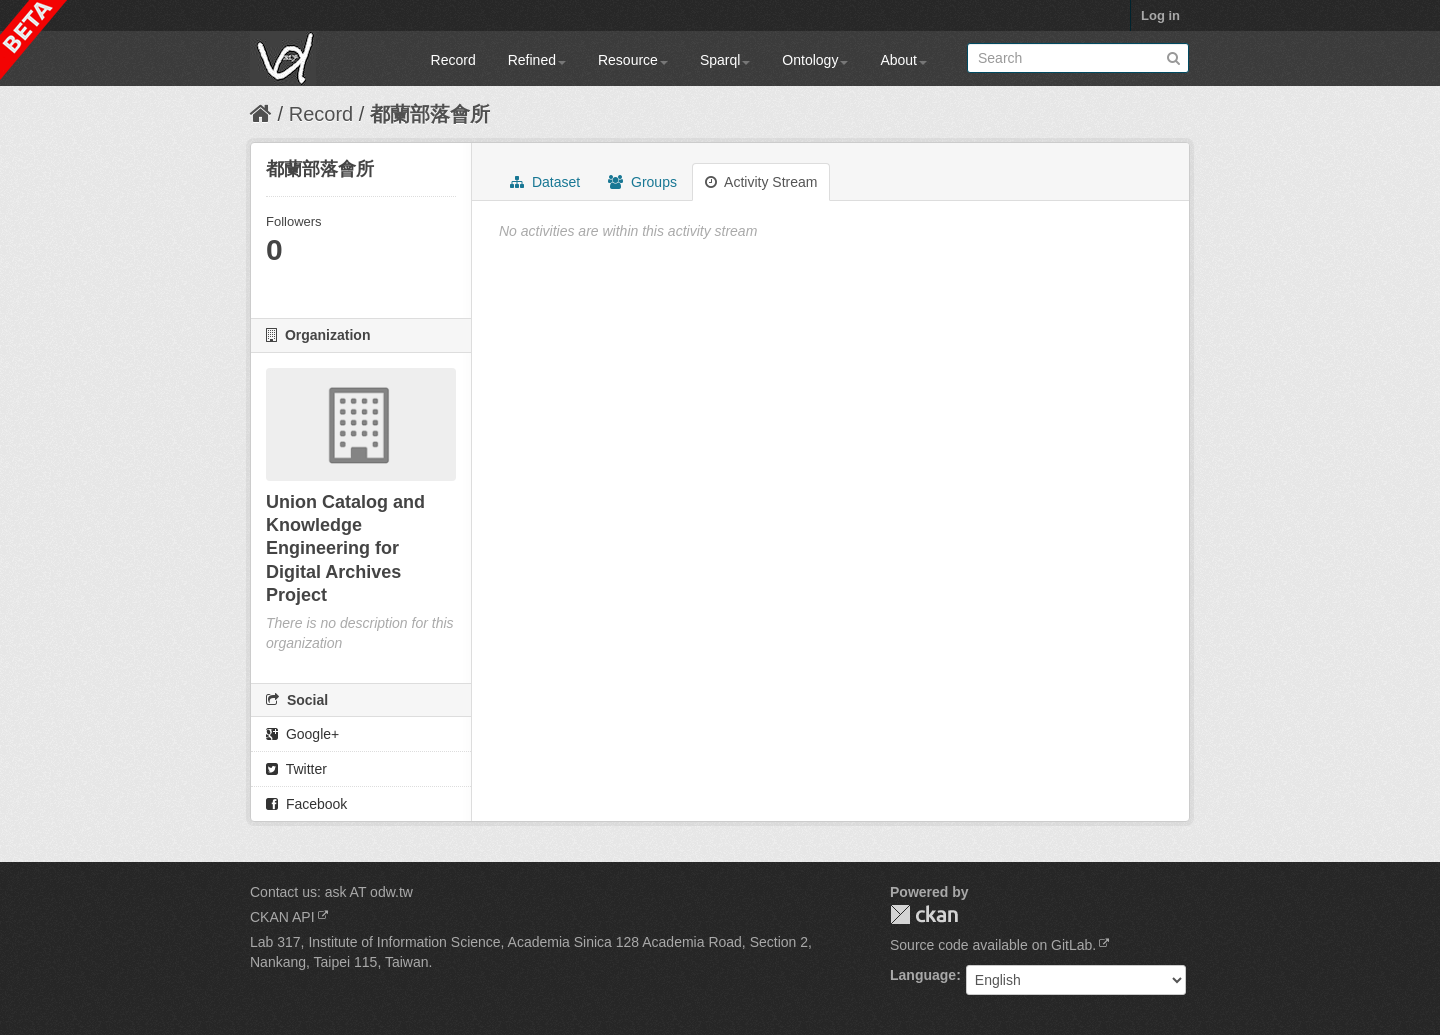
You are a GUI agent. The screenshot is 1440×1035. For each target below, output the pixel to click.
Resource (633, 60)
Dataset (545, 182)
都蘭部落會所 (430, 114)
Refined (537, 60)
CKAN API (282, 917)
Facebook (306, 804)
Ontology (815, 60)
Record (453, 60)
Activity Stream (761, 182)
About (903, 60)
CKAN (924, 914)
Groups (642, 182)
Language (923, 975)
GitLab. (1073, 945)
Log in (1160, 15)
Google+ (302, 734)
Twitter (296, 769)
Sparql (725, 60)
